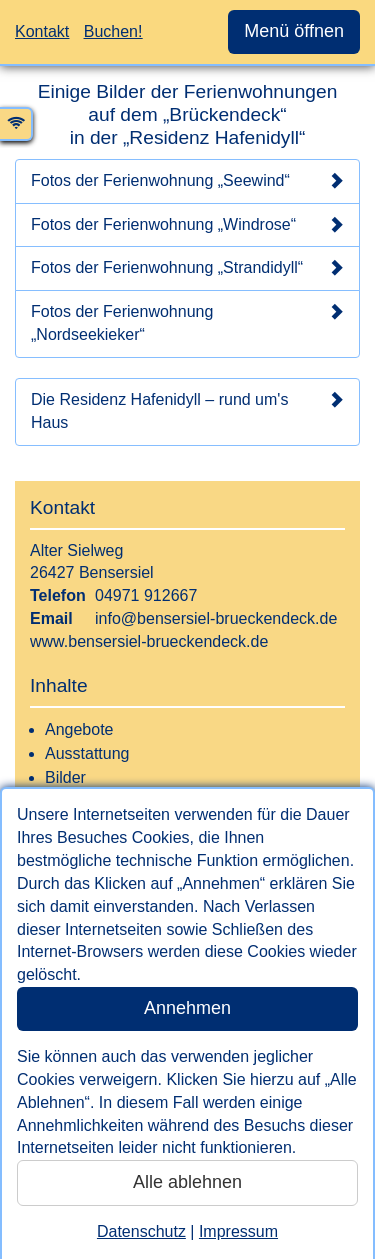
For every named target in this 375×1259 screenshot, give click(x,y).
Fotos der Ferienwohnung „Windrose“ (187, 225)
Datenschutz (141, 1231)
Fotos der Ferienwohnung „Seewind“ (187, 181)
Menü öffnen (294, 31)
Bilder (65, 777)
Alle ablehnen (187, 1182)
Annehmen (187, 1008)
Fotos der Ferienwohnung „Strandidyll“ (187, 268)
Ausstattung (87, 753)
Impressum (238, 1231)
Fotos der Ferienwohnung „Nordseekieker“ (187, 322)
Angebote (79, 729)
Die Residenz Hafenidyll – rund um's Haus (187, 410)
